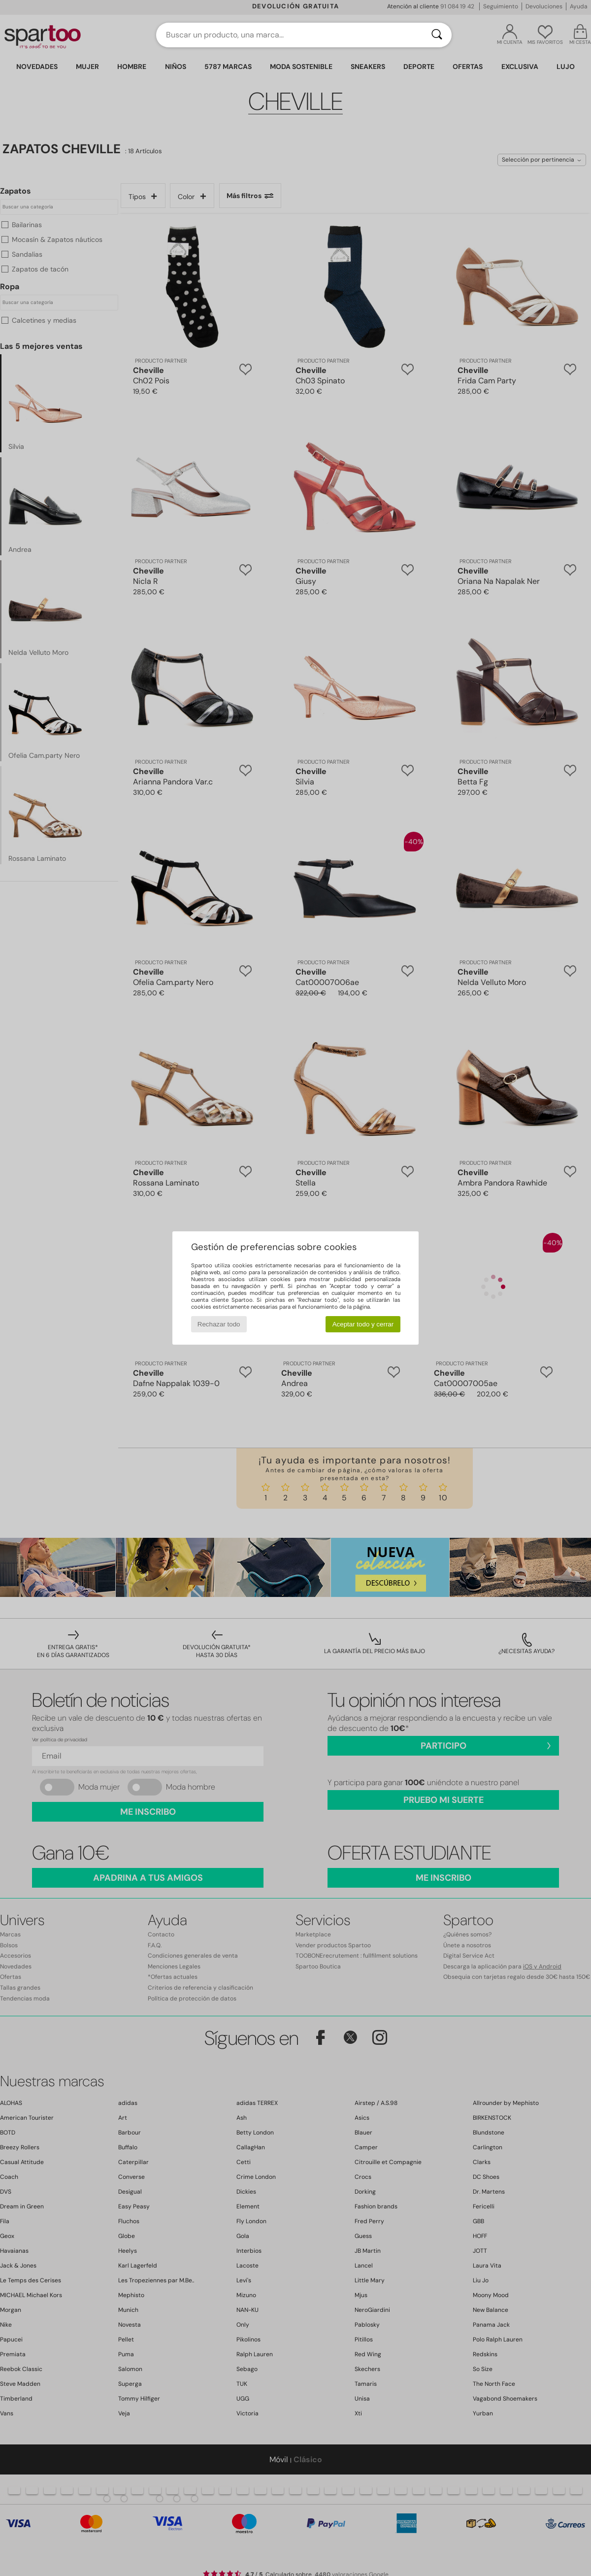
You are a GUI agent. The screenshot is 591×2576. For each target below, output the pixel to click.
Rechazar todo (218, 1324)
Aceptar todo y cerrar (363, 1324)
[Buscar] (437, 35)
